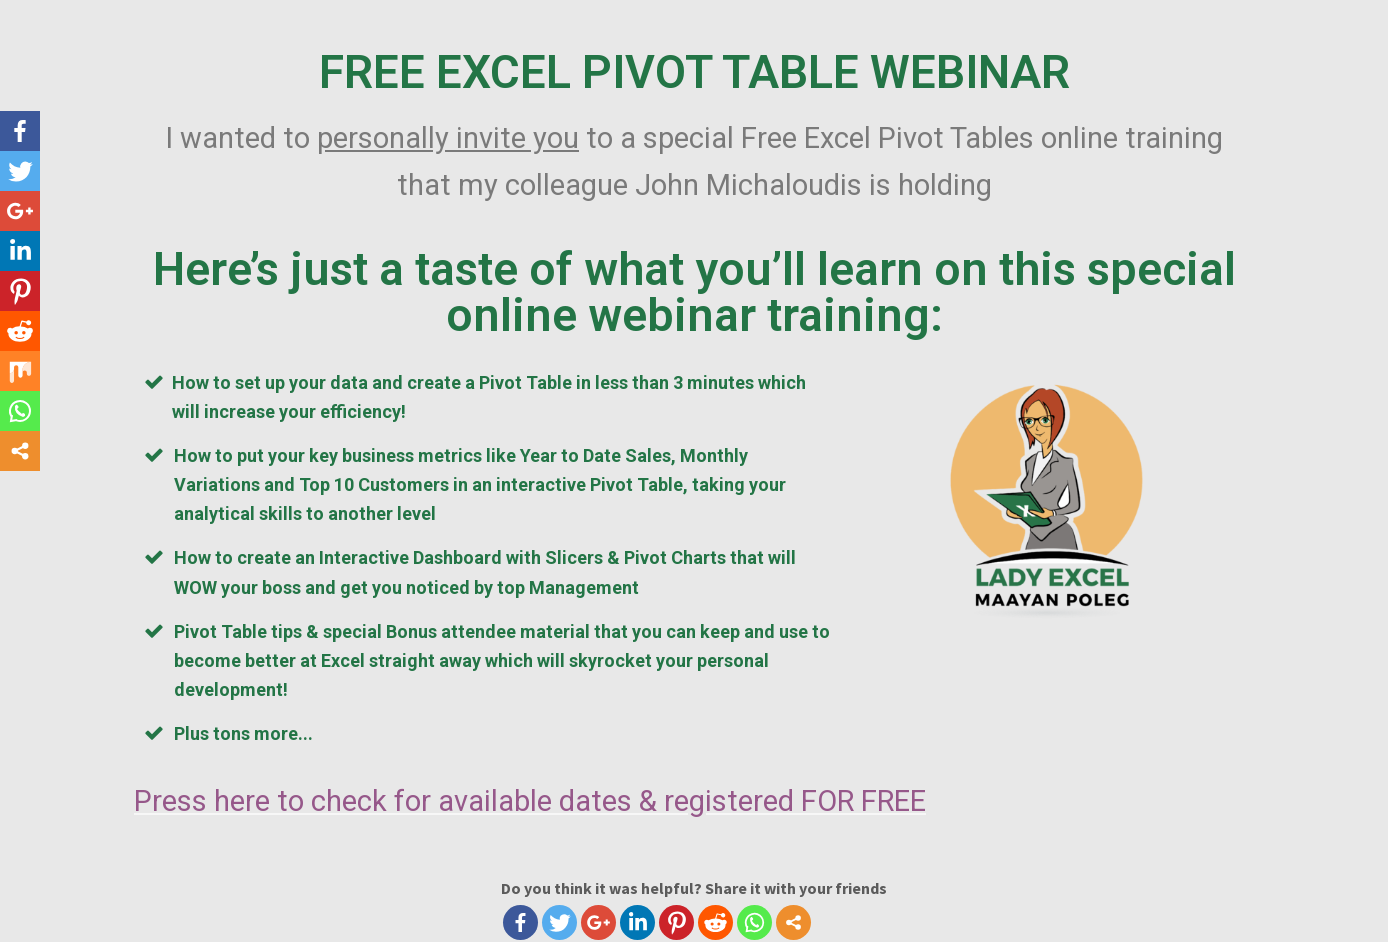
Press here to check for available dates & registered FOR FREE (530, 801)
